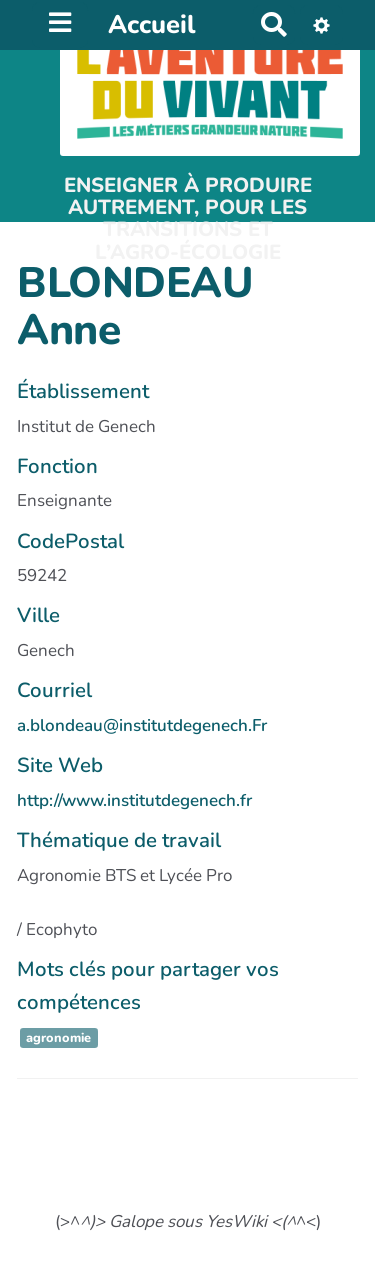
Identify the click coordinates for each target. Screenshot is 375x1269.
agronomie (58, 1038)
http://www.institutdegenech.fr (134, 800)
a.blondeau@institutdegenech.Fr (142, 725)
